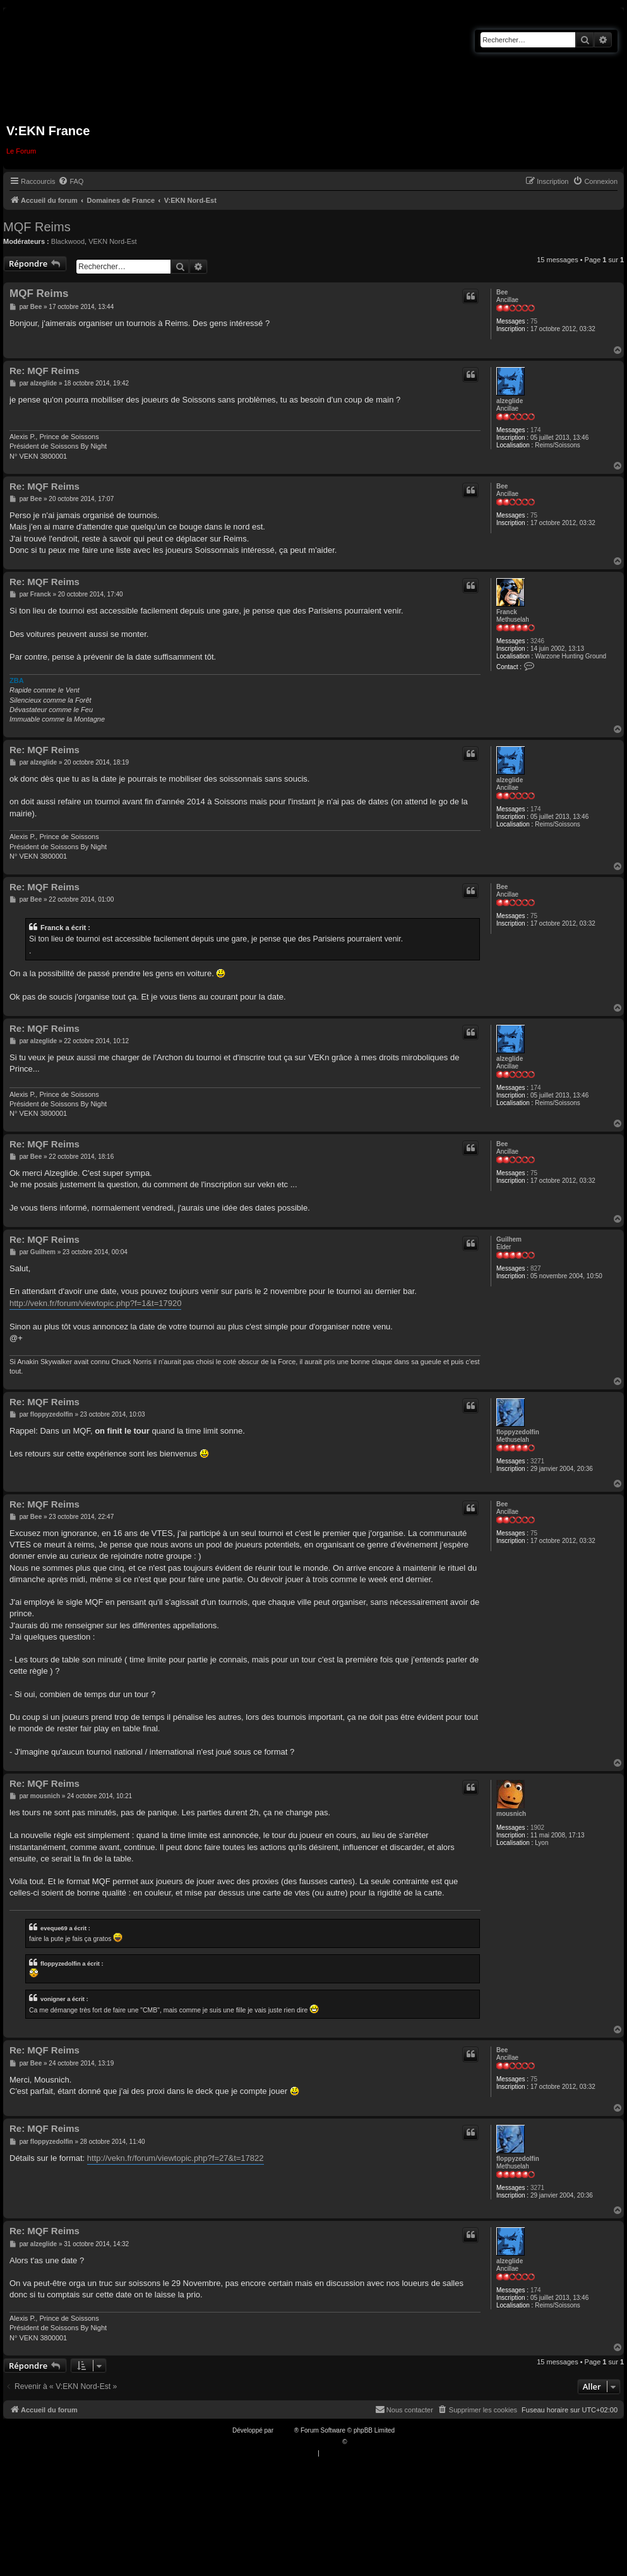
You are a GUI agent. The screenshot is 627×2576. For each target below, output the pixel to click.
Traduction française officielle (300, 2441)
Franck (506, 611)
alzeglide (509, 400)
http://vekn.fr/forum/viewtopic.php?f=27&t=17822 (175, 2158)
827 (535, 1268)
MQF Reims (37, 227)
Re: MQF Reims (44, 370)
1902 (537, 1827)
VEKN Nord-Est (112, 241)
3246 (537, 641)
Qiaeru (358, 2441)
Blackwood (68, 241)
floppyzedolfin (517, 1432)
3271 (537, 1461)
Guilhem (509, 1239)
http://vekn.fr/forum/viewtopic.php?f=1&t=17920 (95, 1303)
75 (533, 321)
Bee (502, 292)
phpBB (284, 2430)
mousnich (511, 1813)
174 (535, 429)
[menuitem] (70, 181)
